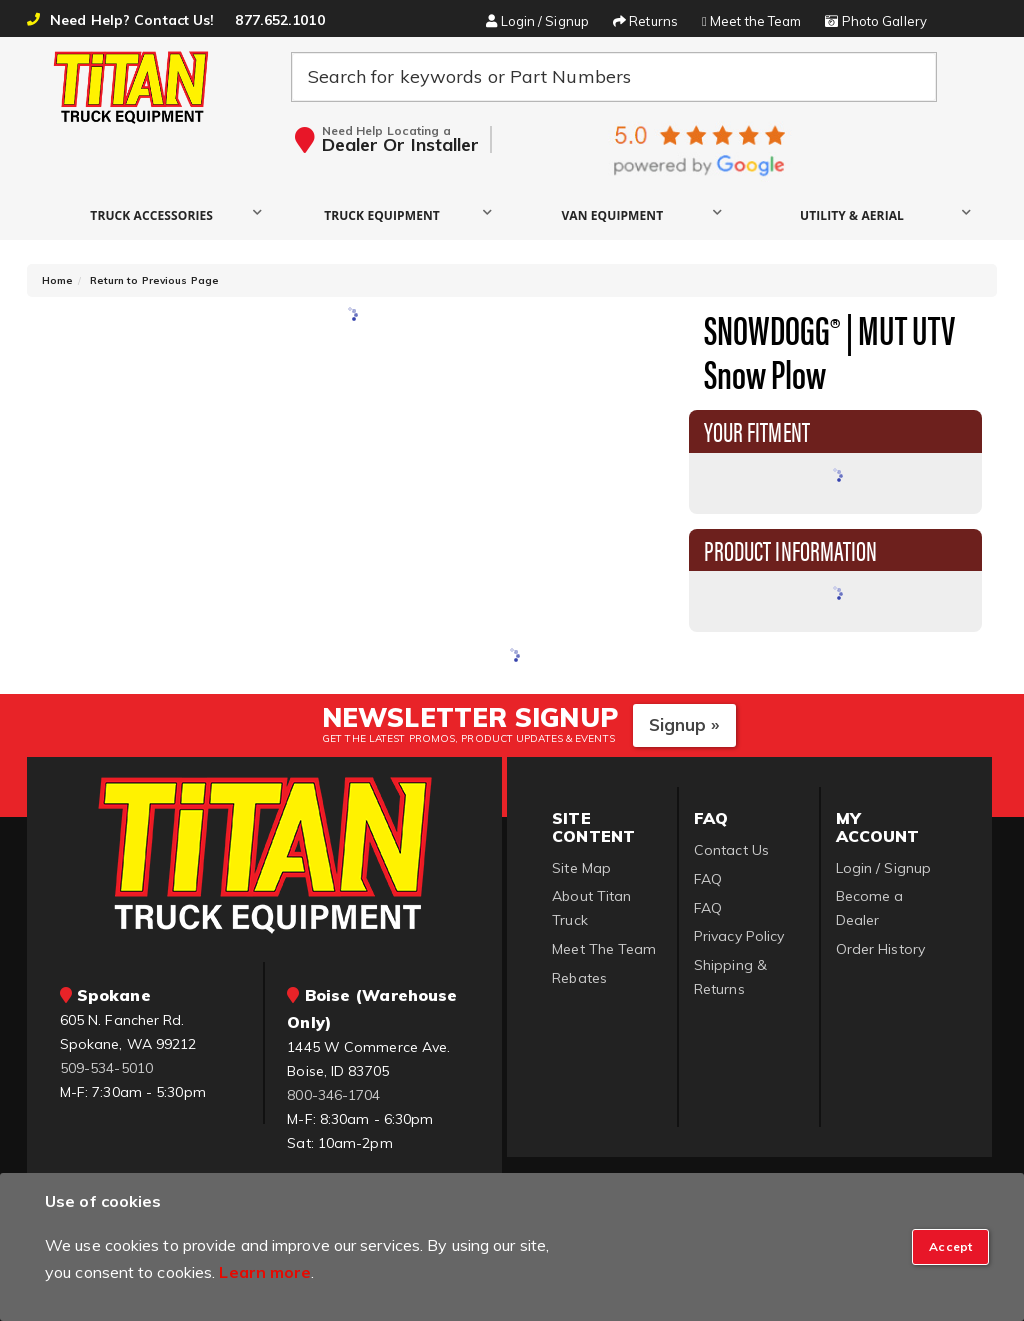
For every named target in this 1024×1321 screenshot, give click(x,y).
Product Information (791, 549)
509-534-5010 (106, 1068)
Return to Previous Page (154, 280)
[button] (156, 214)
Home (57, 280)
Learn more (265, 1272)
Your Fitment (757, 430)
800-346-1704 (333, 1095)
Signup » (684, 724)
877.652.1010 (279, 20)
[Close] (950, 1247)
